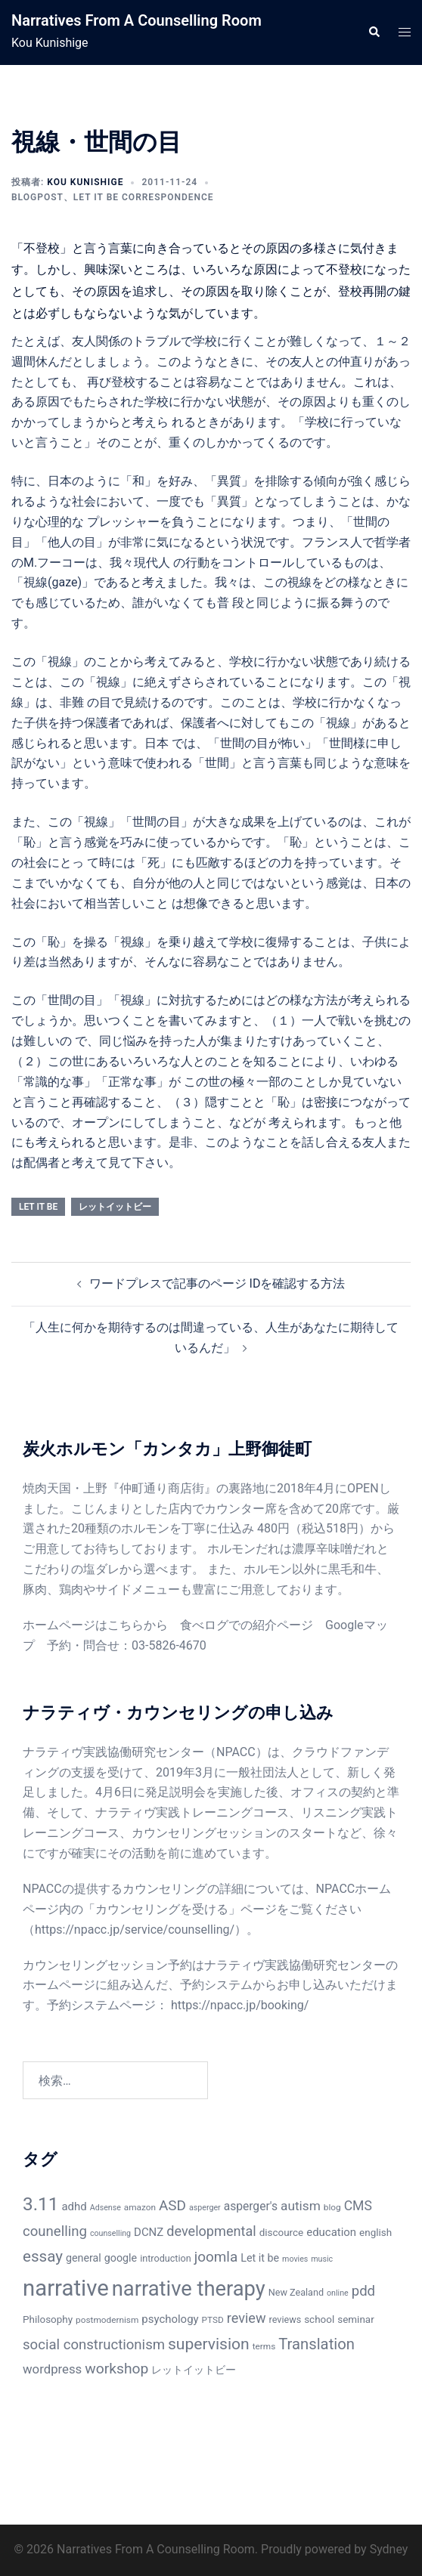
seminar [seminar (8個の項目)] (355, 2319)
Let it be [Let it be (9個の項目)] (259, 2258)
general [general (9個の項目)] (83, 2258)
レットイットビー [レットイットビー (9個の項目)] (193, 2370)
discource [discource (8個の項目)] (281, 2232)
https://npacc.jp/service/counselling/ (134, 1929)
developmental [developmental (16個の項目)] (211, 2231)
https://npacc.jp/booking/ (240, 2005)
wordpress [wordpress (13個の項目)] (52, 2369)
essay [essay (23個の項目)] (43, 2256)
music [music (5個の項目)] (322, 2259)
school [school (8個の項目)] (319, 2319)
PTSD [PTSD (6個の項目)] (213, 2320)
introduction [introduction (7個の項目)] (165, 2258)
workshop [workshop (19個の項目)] (116, 2368)
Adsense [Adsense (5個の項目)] (105, 2208)
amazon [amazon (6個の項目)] (140, 2207)
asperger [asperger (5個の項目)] (205, 2208)
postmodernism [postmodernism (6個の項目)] (107, 2320)
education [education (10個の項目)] (331, 2232)
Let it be (38, 1206)
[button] (374, 32)
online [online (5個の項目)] (338, 2293)
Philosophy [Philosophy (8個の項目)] (48, 2319)
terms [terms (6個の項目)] (264, 2346)
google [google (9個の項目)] (120, 2258)
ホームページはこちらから (95, 1625)
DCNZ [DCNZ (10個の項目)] (148, 2232)
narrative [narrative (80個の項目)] (66, 2288)
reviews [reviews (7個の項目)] (285, 2319)
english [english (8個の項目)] (375, 2232)
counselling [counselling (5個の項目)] (110, 2233)
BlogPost (37, 197)
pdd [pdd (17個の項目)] (363, 2291)
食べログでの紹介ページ (246, 1625)
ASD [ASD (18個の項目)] (172, 2205)
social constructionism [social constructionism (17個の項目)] (94, 2344)
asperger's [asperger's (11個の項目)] (251, 2206)
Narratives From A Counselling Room (136, 20)
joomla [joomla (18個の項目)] (216, 2256)
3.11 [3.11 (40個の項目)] (41, 2204)
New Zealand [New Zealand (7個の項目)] (296, 2292)
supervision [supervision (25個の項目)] (209, 2343)
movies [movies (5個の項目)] (295, 2259)
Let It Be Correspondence (143, 197)
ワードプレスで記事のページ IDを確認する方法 (217, 1283)
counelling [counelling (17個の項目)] (55, 2231)
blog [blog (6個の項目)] (332, 2207)
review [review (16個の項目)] (246, 2318)
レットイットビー (115, 1206)
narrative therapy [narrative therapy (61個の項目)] (188, 2289)
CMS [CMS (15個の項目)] (358, 2205)
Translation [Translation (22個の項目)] (316, 2344)
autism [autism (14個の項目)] (301, 2205)
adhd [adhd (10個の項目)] (73, 2206)
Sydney (389, 2549)
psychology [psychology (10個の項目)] (169, 2319)
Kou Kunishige (85, 182)
